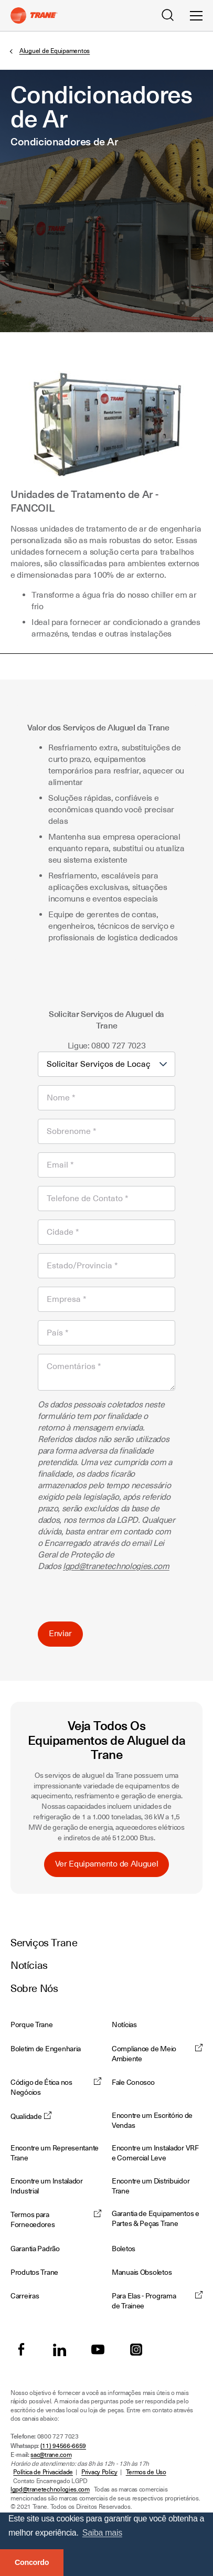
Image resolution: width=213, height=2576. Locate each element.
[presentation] (117, 1592)
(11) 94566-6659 (63, 2446)
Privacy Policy (99, 2472)
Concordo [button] (32, 2562)
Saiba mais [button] (102, 2532)
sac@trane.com (50, 2455)
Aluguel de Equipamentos (54, 51)
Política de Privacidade (43, 2472)
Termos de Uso (146, 2472)
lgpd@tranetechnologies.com (116, 1566)
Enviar (60, 1633)
